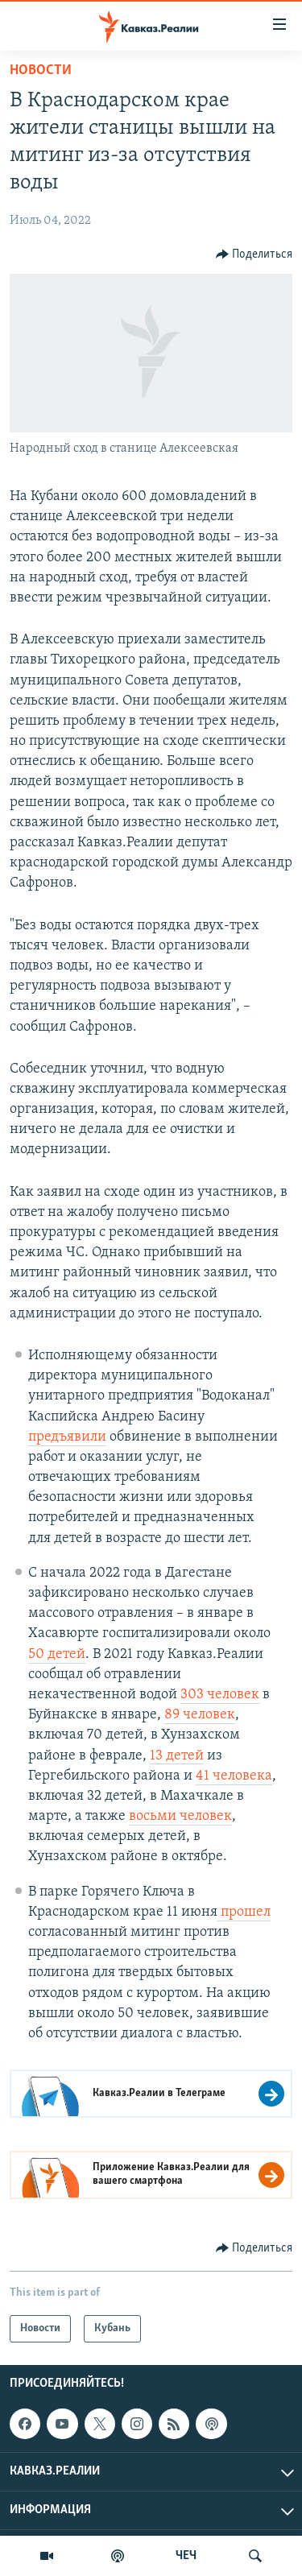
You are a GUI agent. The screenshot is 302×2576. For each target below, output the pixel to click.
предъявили (67, 1437)
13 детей (177, 1756)
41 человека (234, 1776)
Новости (41, 70)
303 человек (219, 1694)
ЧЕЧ (186, 2555)
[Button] (254, 254)
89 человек (199, 1714)
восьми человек (180, 1816)
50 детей (56, 1654)
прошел (244, 1912)
